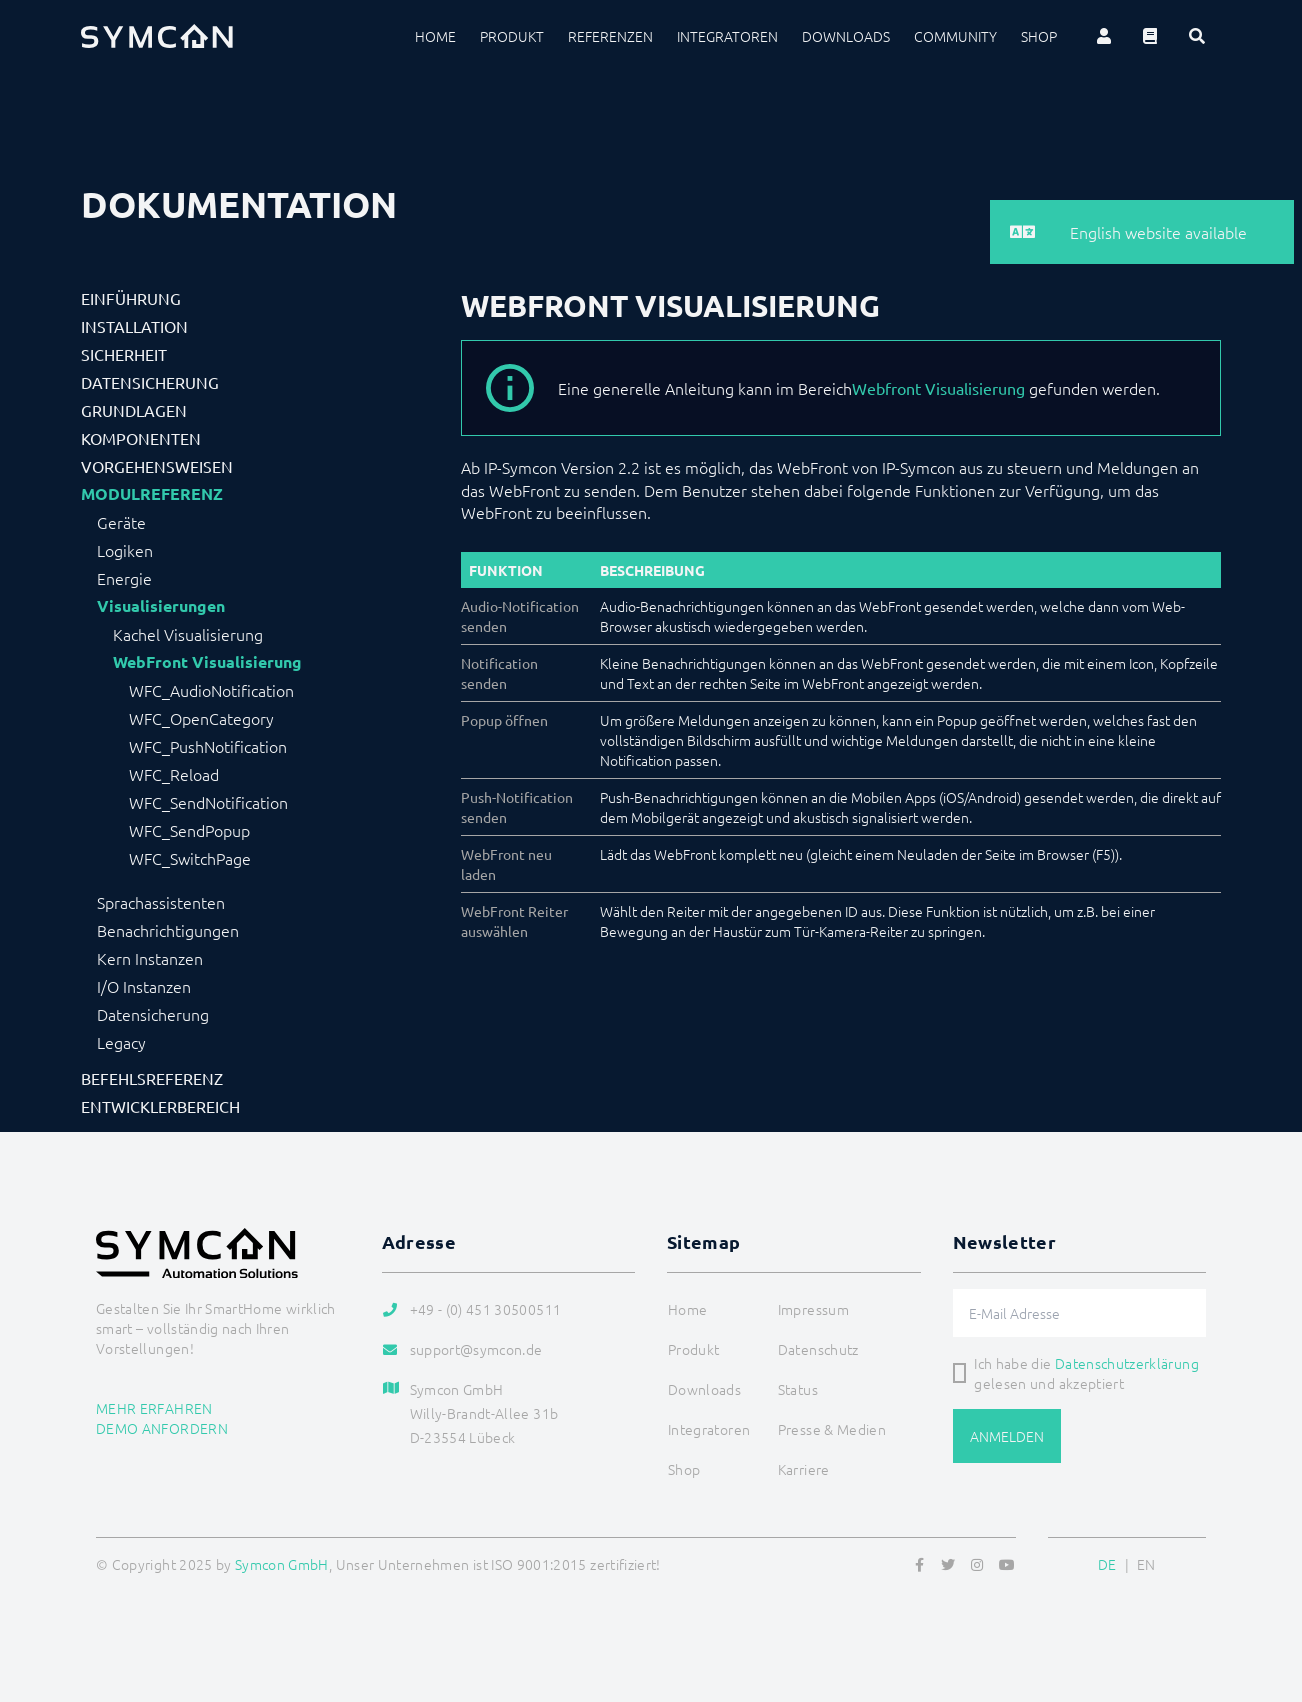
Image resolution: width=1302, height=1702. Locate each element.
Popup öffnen (504, 720)
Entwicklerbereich (160, 1106)
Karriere (804, 1469)
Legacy (121, 1042)
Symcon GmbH (282, 1564)
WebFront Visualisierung (207, 662)
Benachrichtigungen (168, 930)
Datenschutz (818, 1349)
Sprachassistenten (161, 902)
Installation (134, 326)
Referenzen (610, 36)
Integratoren (727, 36)
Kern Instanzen (150, 958)
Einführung (131, 298)
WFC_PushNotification (208, 746)
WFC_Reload (174, 774)
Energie (124, 578)
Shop (1039, 36)
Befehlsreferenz (152, 1078)
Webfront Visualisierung (938, 388)
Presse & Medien (832, 1429)
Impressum (813, 1309)
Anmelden (1007, 1436)
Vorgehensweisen (157, 466)
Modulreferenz (152, 494)
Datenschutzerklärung (1127, 1363)
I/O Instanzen (144, 986)
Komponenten (141, 438)
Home (435, 36)
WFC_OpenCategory (201, 718)
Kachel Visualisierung (188, 634)
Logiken (125, 550)
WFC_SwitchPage (190, 858)
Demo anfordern (162, 1428)
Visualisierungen (161, 606)
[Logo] (157, 36)
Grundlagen (134, 410)
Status (798, 1389)
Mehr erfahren (154, 1408)
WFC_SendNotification (208, 802)
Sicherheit (124, 354)
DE (1107, 1564)
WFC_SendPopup (189, 830)
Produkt (512, 36)
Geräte (121, 522)
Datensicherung (150, 382)
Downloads (846, 36)
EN (1146, 1564)
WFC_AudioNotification (211, 690)
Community (955, 36)
